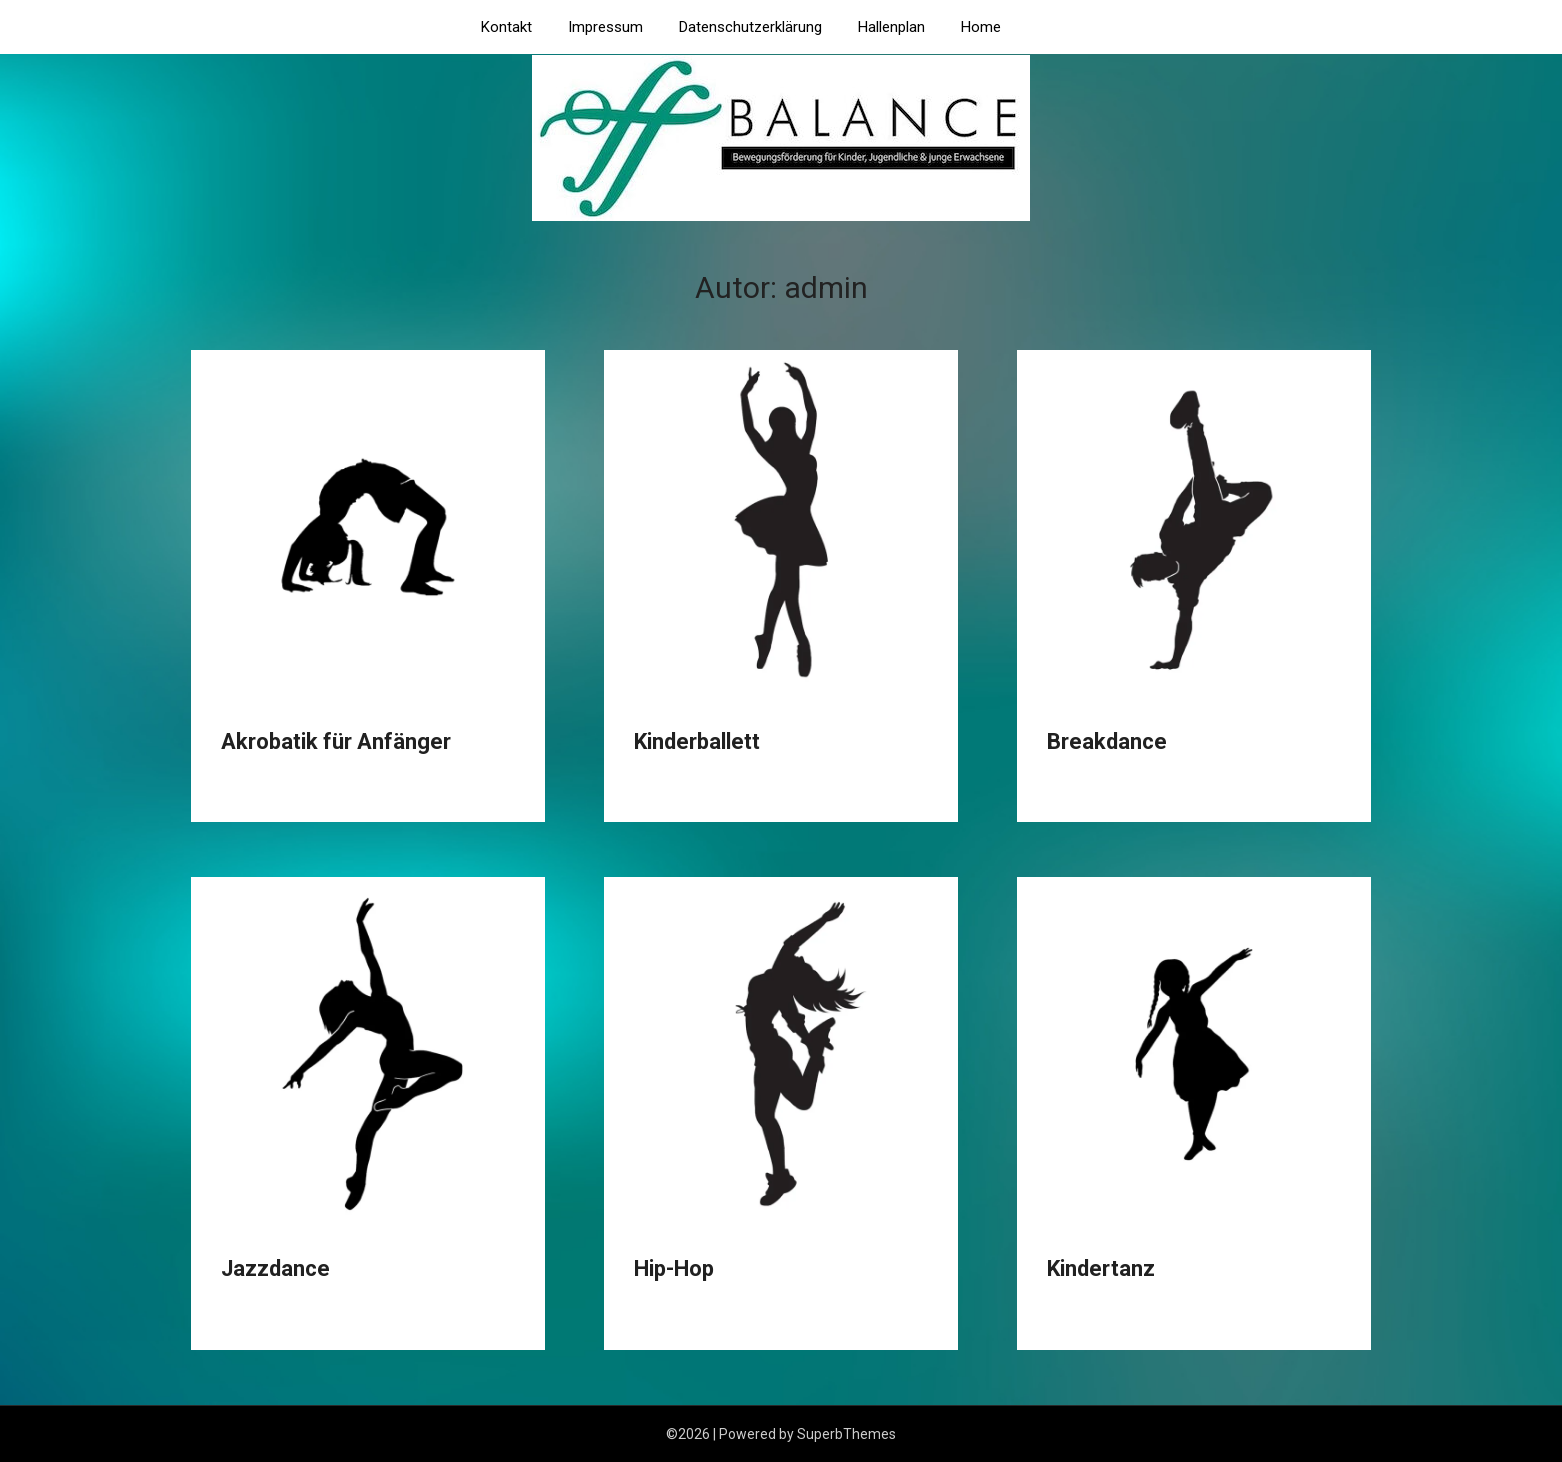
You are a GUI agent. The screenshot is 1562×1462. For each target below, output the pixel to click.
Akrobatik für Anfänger (336, 741)
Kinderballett (697, 741)
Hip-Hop (674, 1268)
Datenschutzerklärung (750, 27)
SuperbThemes (846, 1434)
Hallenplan (891, 27)
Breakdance (1107, 741)
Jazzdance (275, 1268)
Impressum (605, 27)
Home (981, 27)
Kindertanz (1101, 1268)
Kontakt (506, 27)
